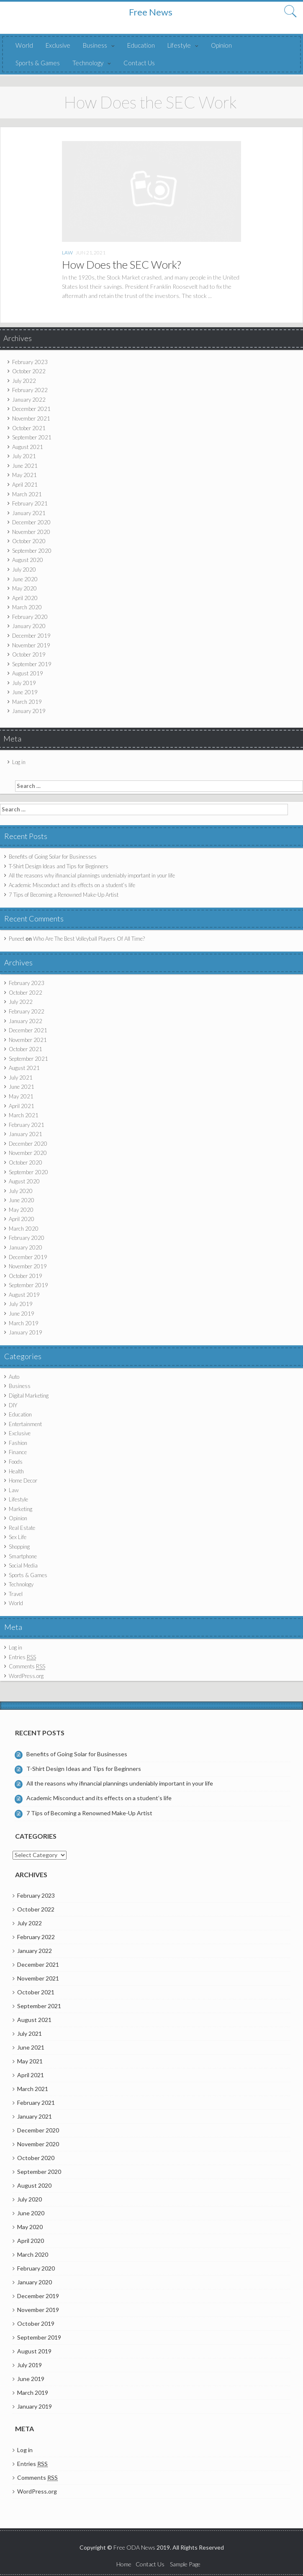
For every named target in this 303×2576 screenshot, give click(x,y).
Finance (18, 1452)
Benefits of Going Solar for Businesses (53, 856)
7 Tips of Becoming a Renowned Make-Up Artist (63, 894)
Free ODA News (135, 2547)
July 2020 (24, 569)
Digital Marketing (29, 1395)
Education (141, 45)
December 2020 (31, 522)
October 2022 (29, 371)
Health (16, 1471)
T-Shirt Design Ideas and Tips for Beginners (58, 866)
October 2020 (29, 541)
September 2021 (31, 437)
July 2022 (24, 380)
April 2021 (25, 484)
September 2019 (31, 664)
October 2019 (29, 654)
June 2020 (25, 579)
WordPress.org (26, 1676)
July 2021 (24, 456)
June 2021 (25, 465)
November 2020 (31, 532)
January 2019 (29, 711)
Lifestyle (179, 45)
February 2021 (30, 503)
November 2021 (31, 418)
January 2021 (29, 513)
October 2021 (29, 428)
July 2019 (24, 683)
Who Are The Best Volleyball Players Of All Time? (89, 938)
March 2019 (27, 701)
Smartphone (23, 1556)
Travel (16, 1594)
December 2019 (31, 635)
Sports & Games (37, 63)
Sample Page (185, 2564)
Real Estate (22, 1527)
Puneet (16, 938)
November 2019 (31, 645)
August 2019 (27, 673)
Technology (87, 63)
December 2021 (31, 408)
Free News (150, 12)
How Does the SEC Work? (121, 264)
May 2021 (24, 475)
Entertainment (25, 1424)
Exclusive (58, 45)
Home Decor (23, 1480)
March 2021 (27, 494)
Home (123, 2564)
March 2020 (27, 607)
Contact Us (139, 63)
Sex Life (17, 1537)
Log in (19, 762)
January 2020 (29, 626)
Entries (22, 1657)
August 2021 (27, 447)
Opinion (221, 45)
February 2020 (30, 616)
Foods (16, 1461)
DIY (13, 1405)
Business (95, 45)
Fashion (18, 1442)
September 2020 (31, 550)
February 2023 (30, 362)
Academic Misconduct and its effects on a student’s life (72, 885)
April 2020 (25, 598)
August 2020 (27, 560)
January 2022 (29, 399)
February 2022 (30, 390)
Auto (14, 1376)
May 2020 (24, 588)
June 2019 (25, 692)
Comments (27, 1666)
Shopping (19, 1546)
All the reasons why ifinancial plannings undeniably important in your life (92, 875)
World (24, 45)
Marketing (20, 1509)
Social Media (23, 1565)
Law (67, 252)
